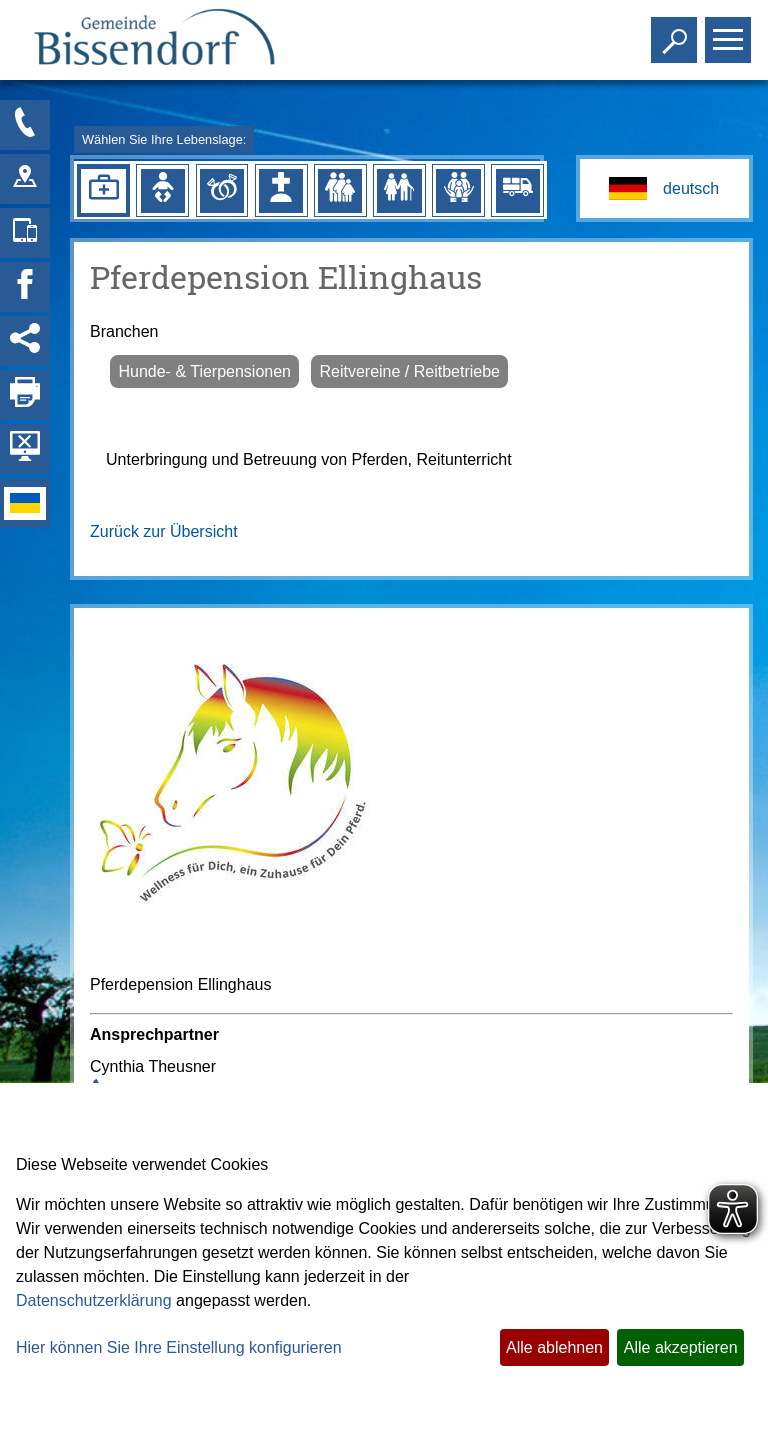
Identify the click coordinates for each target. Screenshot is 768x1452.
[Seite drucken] (25, 395)
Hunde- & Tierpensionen (204, 371)
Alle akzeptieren (681, 1347)
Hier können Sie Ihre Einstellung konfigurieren (179, 1347)
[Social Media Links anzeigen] (25, 341)
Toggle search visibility (676, 31)
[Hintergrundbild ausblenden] (25, 449)
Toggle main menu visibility (730, 31)
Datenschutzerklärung (94, 1300)
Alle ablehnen (554, 1347)
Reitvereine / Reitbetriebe (409, 371)
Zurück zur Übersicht (164, 531)
